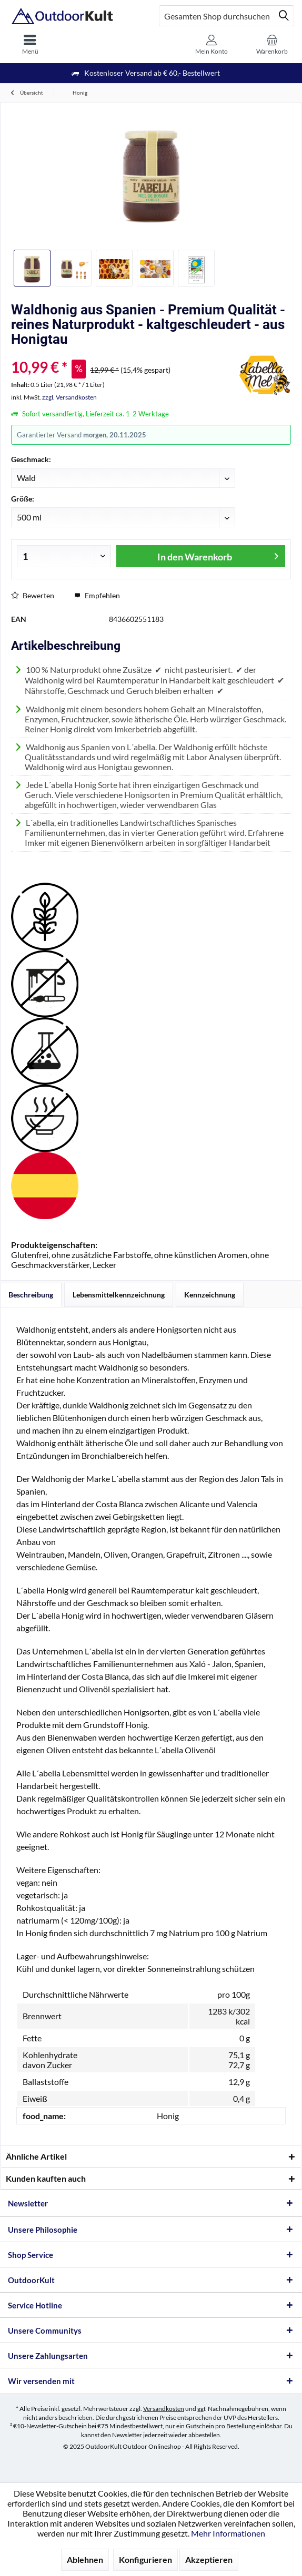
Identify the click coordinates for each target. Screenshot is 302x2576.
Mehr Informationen (228, 2533)
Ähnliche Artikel (36, 2156)
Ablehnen (85, 2559)
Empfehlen (97, 595)
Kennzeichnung (209, 1294)
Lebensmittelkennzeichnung (119, 1294)
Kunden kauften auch (46, 2178)
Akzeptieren (209, 2559)
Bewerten (32, 595)
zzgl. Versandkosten (69, 397)
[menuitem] (30, 44)
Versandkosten (163, 2409)
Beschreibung (30, 1294)
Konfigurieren (145, 2559)
